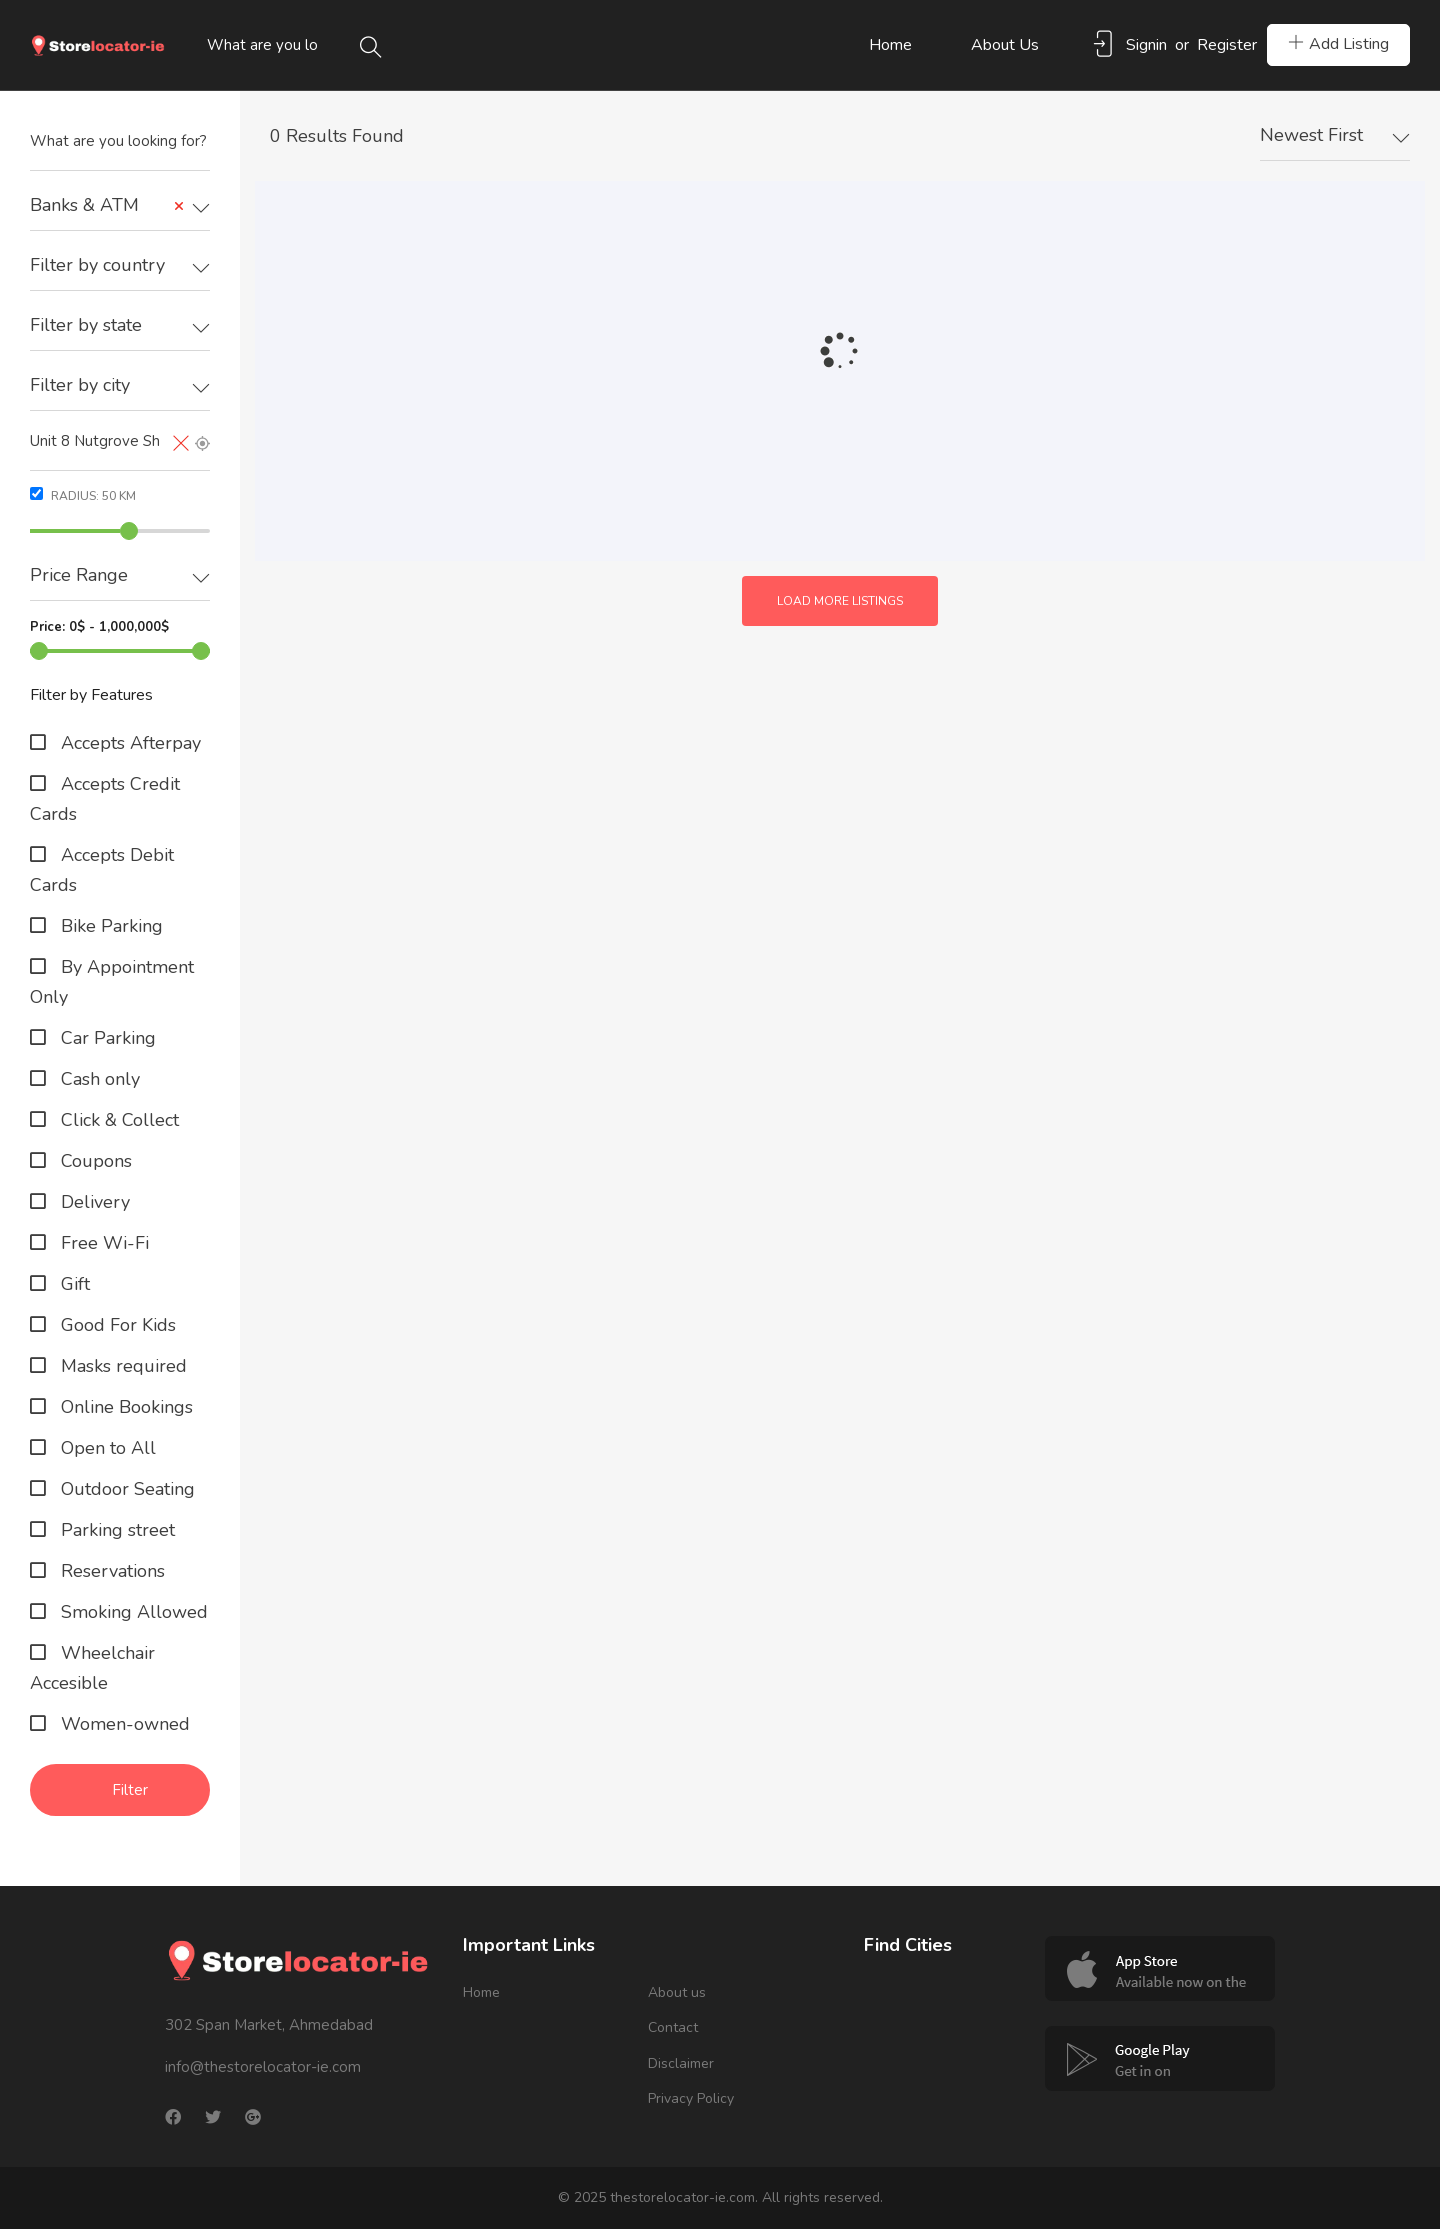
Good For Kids (116, 1325)
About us (1005, 45)
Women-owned (123, 1724)
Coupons (94, 1161)
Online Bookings (124, 1407)
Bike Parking (109, 926)
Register (1227, 45)
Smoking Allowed (132, 1612)
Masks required (121, 1366)
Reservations (110, 1571)
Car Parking (106, 1038)
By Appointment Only (112, 982)
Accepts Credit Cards (105, 799)
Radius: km (83, 495)
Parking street (115, 1530)
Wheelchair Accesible (92, 1668)
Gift (73, 1284)
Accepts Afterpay (128, 743)
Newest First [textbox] (1311, 135)
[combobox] (120, 206)
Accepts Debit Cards (102, 870)
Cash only (98, 1079)
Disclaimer (681, 2063)
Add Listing (1338, 44)
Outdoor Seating (125, 1489)
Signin (1146, 45)
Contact (673, 2027)
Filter (130, 1790)
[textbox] (120, 265)
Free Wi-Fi (102, 1243)
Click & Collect (117, 1120)
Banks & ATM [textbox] (107, 205)
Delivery (93, 1202)
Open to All (106, 1448)
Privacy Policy (691, 2098)
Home (890, 45)
